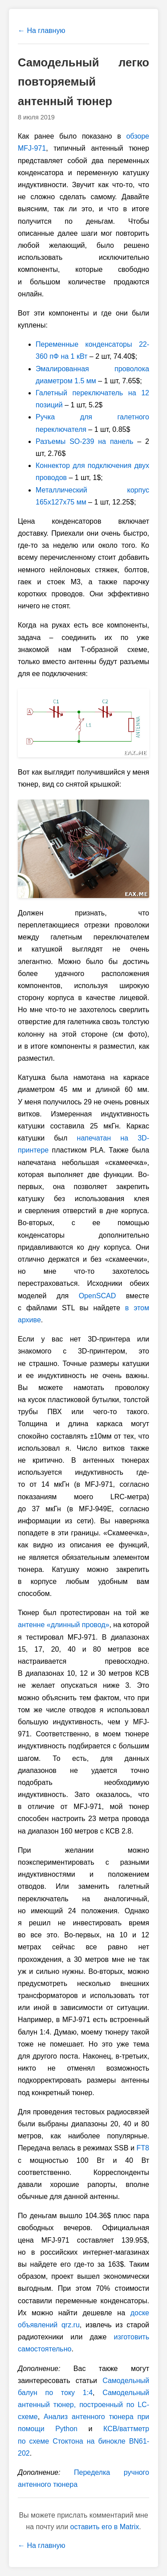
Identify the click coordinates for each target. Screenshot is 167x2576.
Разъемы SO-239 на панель (84, 441)
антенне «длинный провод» (63, 1624)
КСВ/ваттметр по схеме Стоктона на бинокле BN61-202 (83, 2441)
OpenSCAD (97, 1296)
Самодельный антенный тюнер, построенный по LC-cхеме (83, 2404)
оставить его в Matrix (104, 2527)
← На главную (41, 30)
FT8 (143, 2148)
